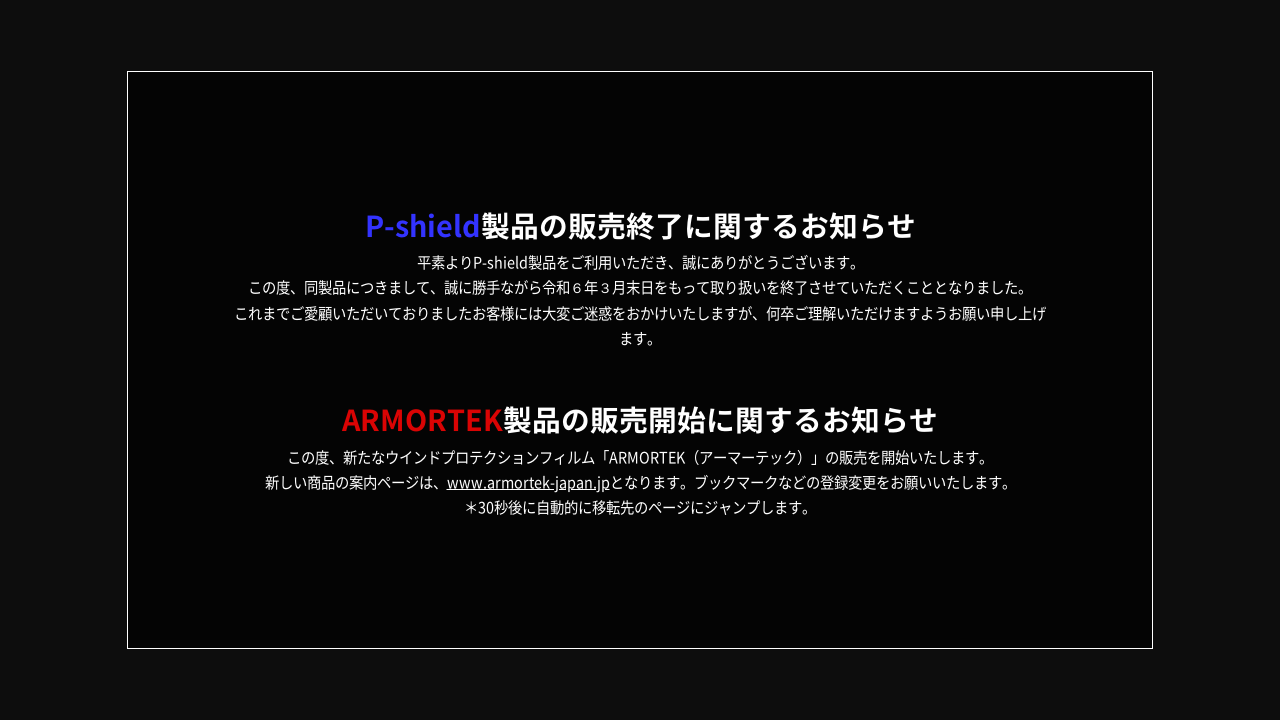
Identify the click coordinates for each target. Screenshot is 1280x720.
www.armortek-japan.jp (528, 482)
